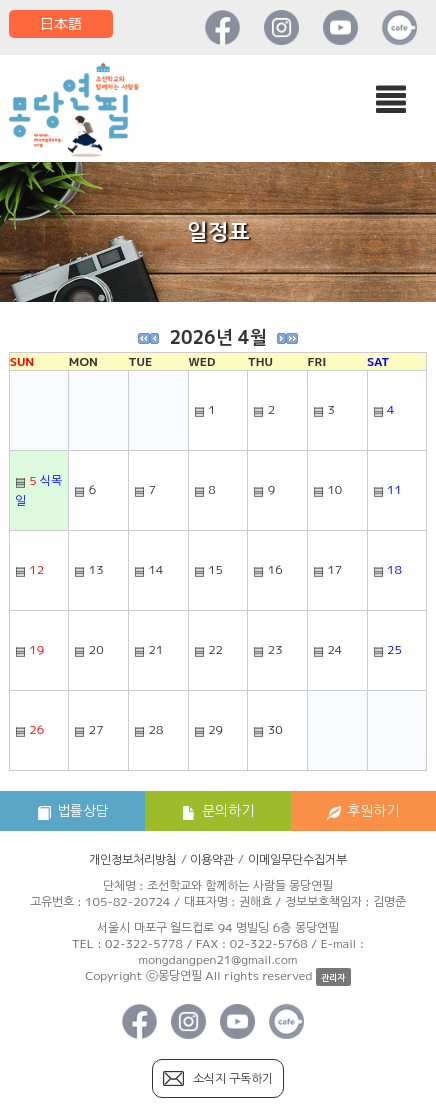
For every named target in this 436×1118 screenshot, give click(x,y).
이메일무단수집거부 (297, 859)
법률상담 (73, 810)
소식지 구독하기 (233, 1078)
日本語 (61, 23)
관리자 (333, 977)
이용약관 (212, 859)
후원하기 (363, 810)
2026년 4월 (217, 337)
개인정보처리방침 (133, 859)
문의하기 (218, 810)
